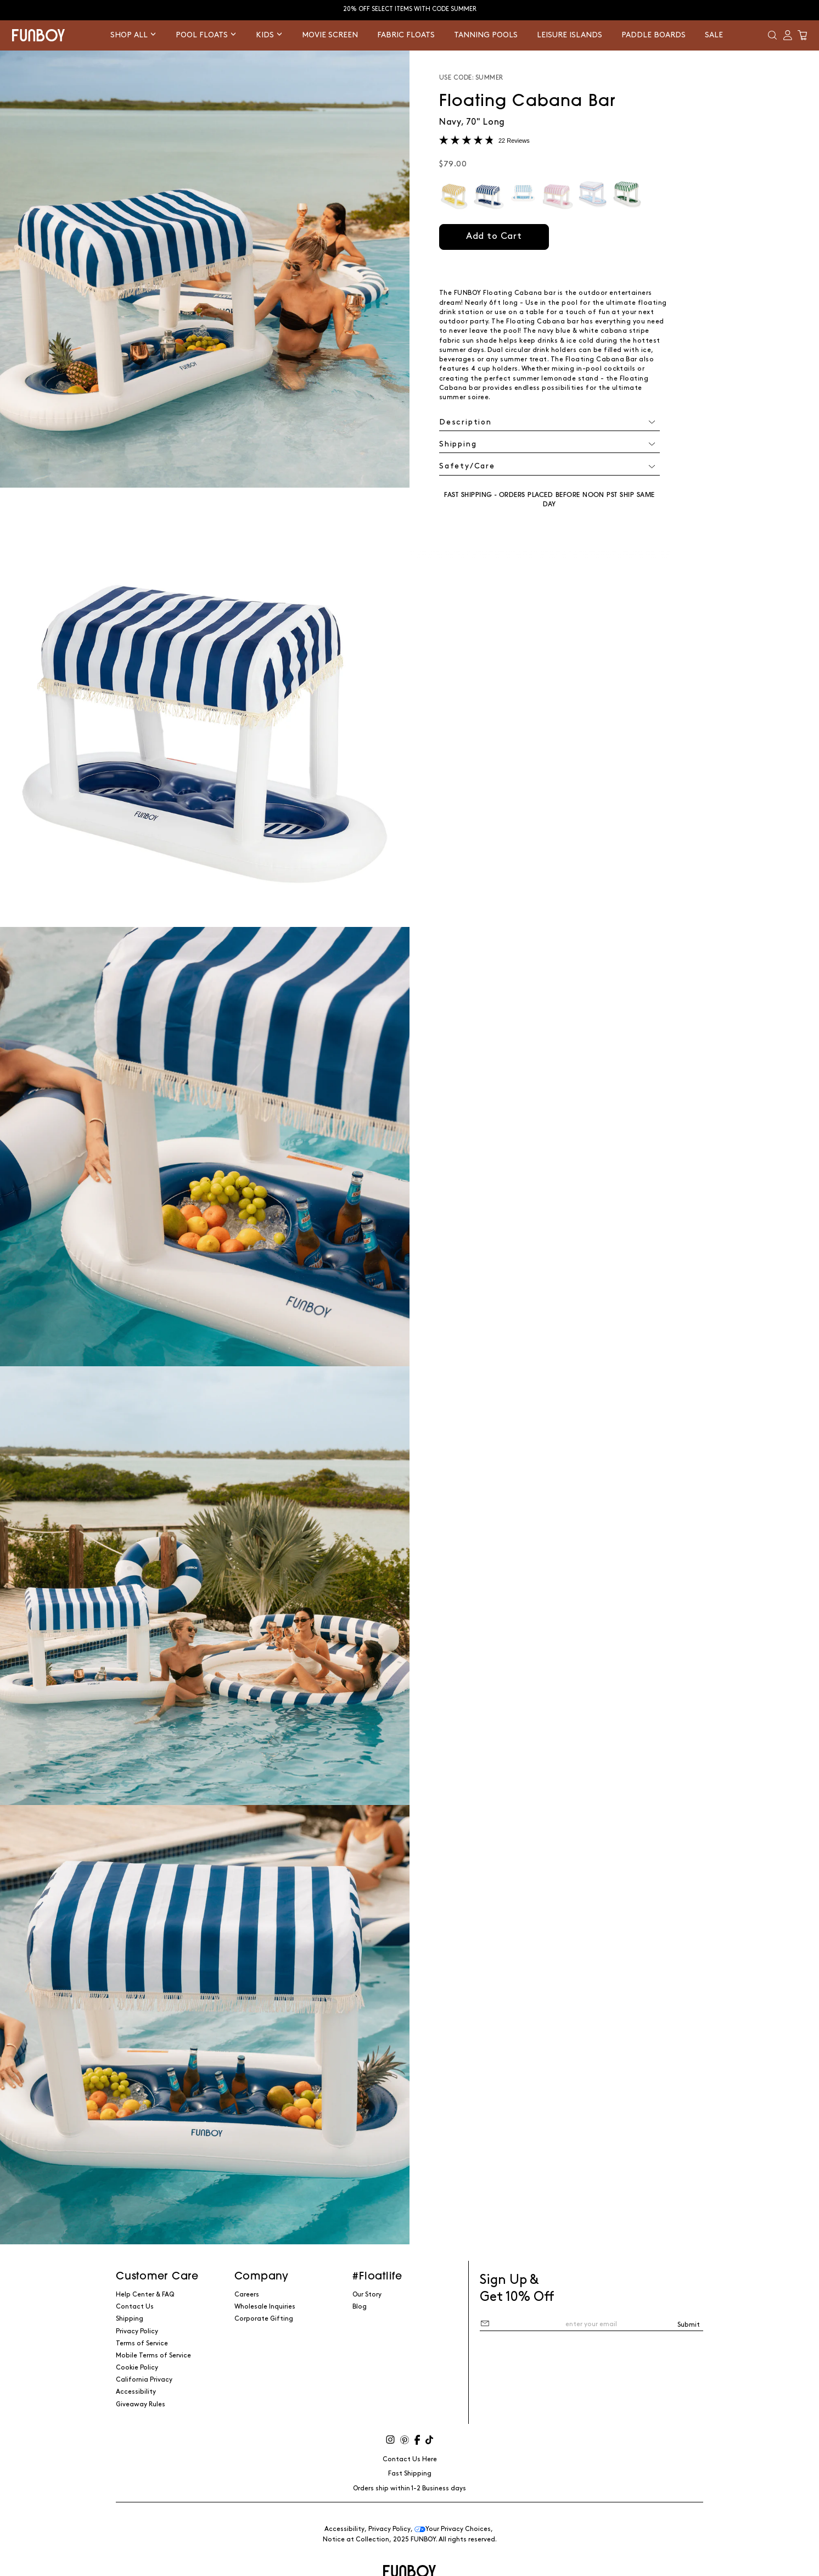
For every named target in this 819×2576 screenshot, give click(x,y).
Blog (359, 2307)
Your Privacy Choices (452, 2529)
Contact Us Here (410, 2459)
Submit (688, 2325)
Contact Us (135, 2307)
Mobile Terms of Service (153, 2356)
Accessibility (136, 2392)
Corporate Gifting (263, 2319)
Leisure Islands (569, 34)
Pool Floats (206, 34)
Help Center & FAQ (145, 2295)
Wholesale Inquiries (264, 2307)
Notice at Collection (356, 2539)
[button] (772, 35)
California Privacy (144, 2380)
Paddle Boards (653, 34)
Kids (269, 34)
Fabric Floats (406, 34)
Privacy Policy (137, 2331)
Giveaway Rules (140, 2404)
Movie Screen (330, 34)
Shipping (129, 2319)
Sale (714, 34)
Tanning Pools (486, 34)
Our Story (367, 2295)
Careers (246, 2295)
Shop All (133, 34)
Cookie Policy (137, 2368)
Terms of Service (142, 2343)
